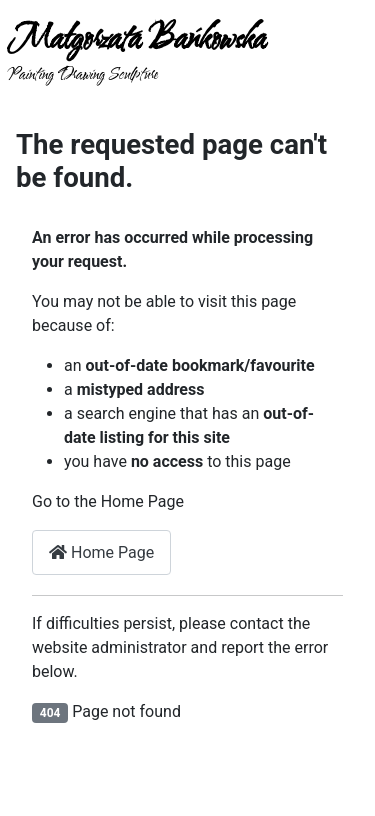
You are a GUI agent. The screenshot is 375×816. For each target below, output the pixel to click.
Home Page (101, 552)
